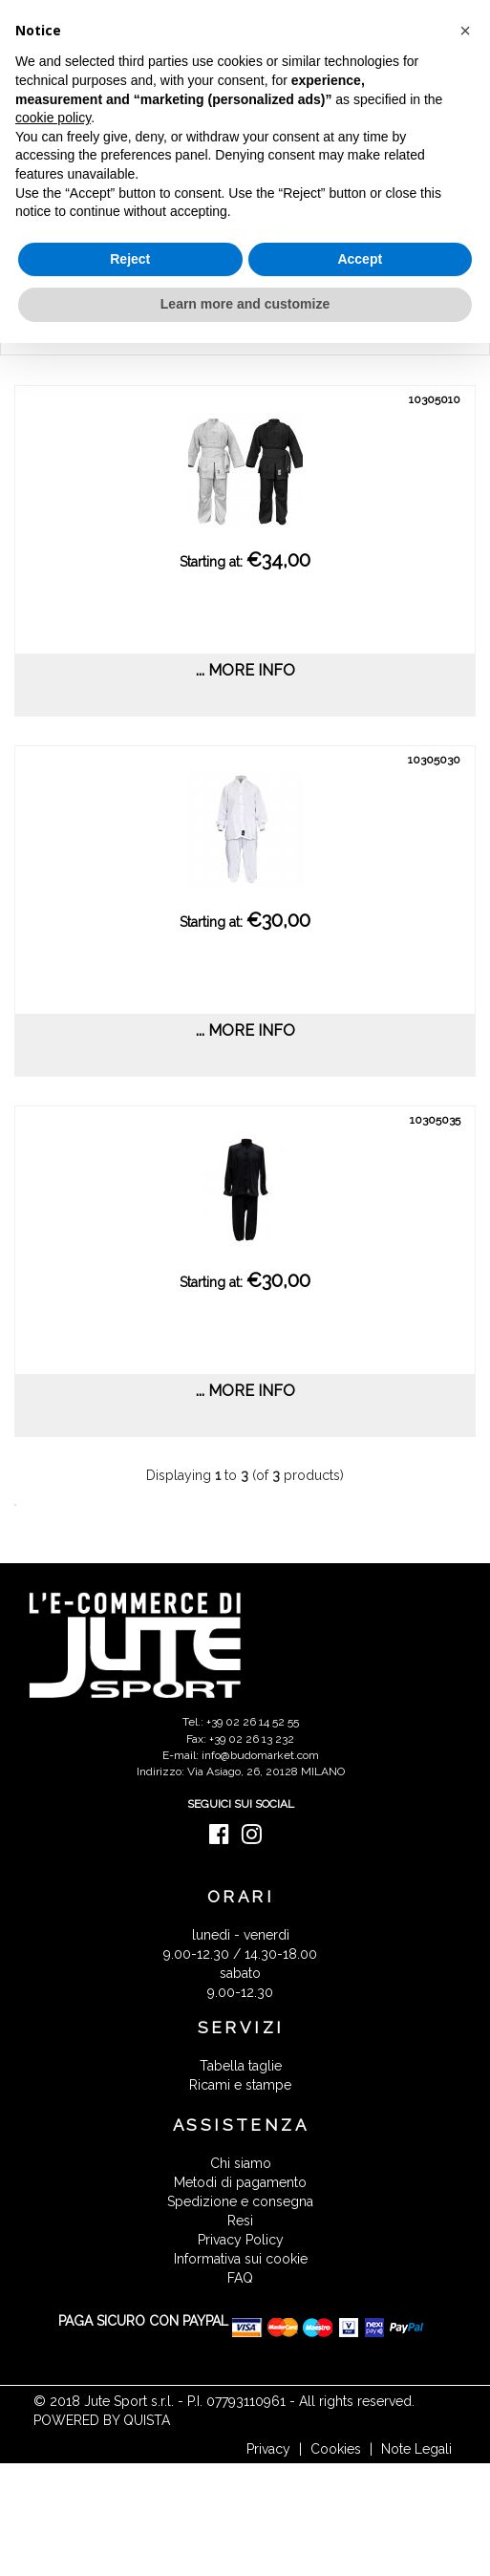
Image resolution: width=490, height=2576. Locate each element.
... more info (245, 670)
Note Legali (416, 2449)
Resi (240, 2220)
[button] (465, 30)
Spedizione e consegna (240, 2201)
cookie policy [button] (53, 117)
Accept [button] (359, 259)
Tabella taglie (241, 2065)
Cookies (335, 2449)
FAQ (240, 2278)
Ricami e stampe (240, 2085)
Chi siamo (240, 2163)
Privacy (268, 2449)
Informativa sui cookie (241, 2258)
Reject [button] (130, 259)
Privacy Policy (241, 2239)
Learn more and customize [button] (245, 303)
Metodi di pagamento (240, 2182)
